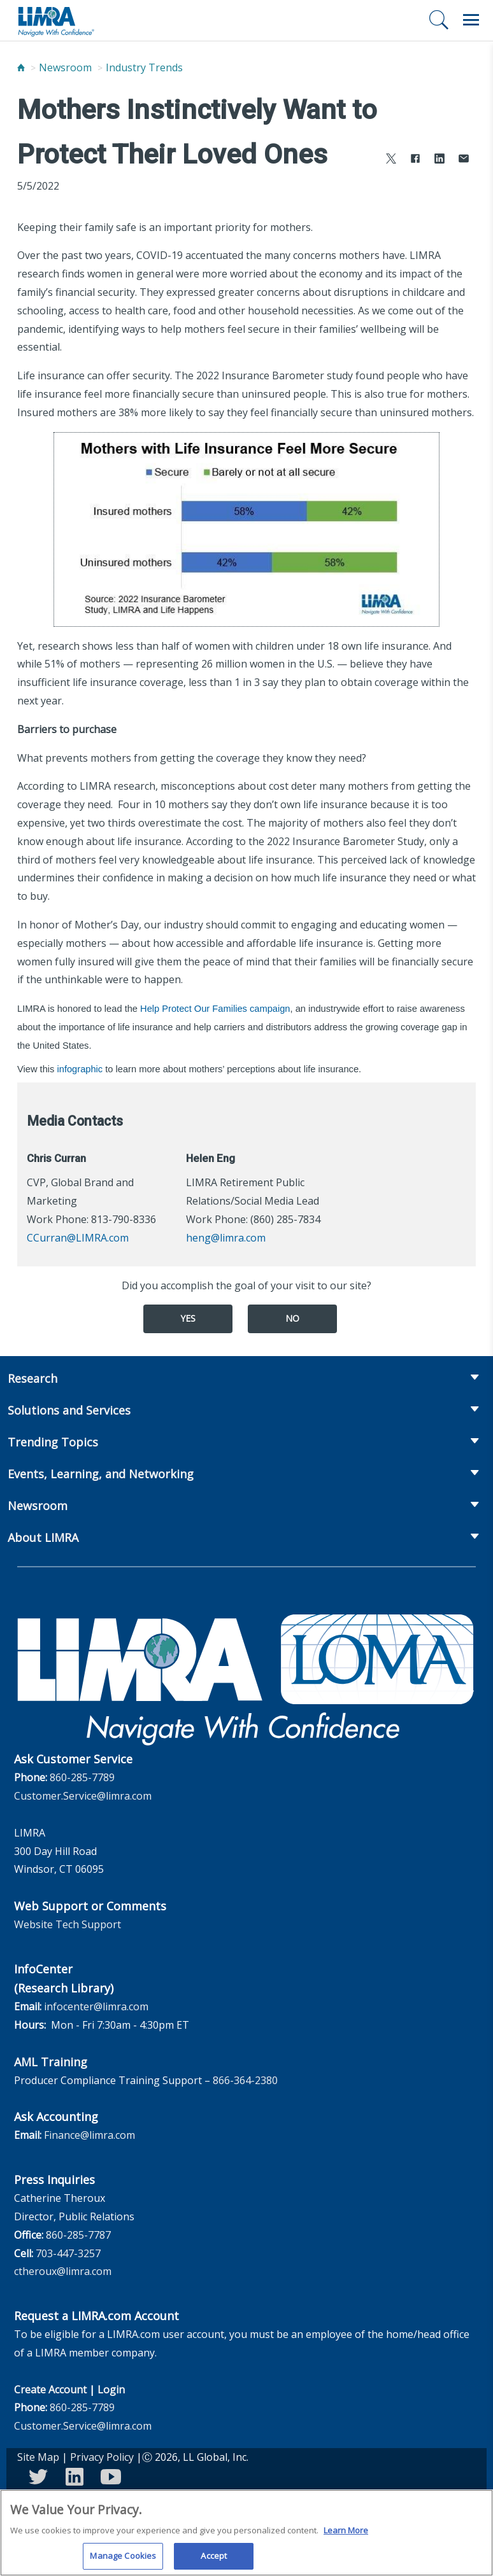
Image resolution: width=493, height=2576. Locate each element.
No (292, 1318)
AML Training (50, 2061)
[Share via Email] (464, 160)
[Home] (21, 67)
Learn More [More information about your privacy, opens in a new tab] (346, 2533)
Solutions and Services (69, 1410)
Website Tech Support (67, 1924)
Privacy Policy (102, 2457)
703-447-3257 (68, 2253)
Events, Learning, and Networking (101, 1473)
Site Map (38, 2457)
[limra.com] (55, 20)
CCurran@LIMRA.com (78, 1238)
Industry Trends (144, 67)
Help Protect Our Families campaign (215, 1009)
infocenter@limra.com (96, 2006)
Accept (214, 2559)
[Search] (439, 20)
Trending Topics (53, 1442)
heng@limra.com (226, 1238)
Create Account (50, 2390)
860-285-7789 (82, 1777)
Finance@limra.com (89, 2135)
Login (111, 2390)
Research (32, 1378)
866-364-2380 (245, 2080)
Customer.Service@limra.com (83, 1796)
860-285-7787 (78, 2235)
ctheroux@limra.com (62, 2271)
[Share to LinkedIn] (439, 160)
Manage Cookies (123, 2559)
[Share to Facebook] (415, 160)
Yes (188, 1318)
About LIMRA (43, 1537)
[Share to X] (391, 160)
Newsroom (65, 67)
